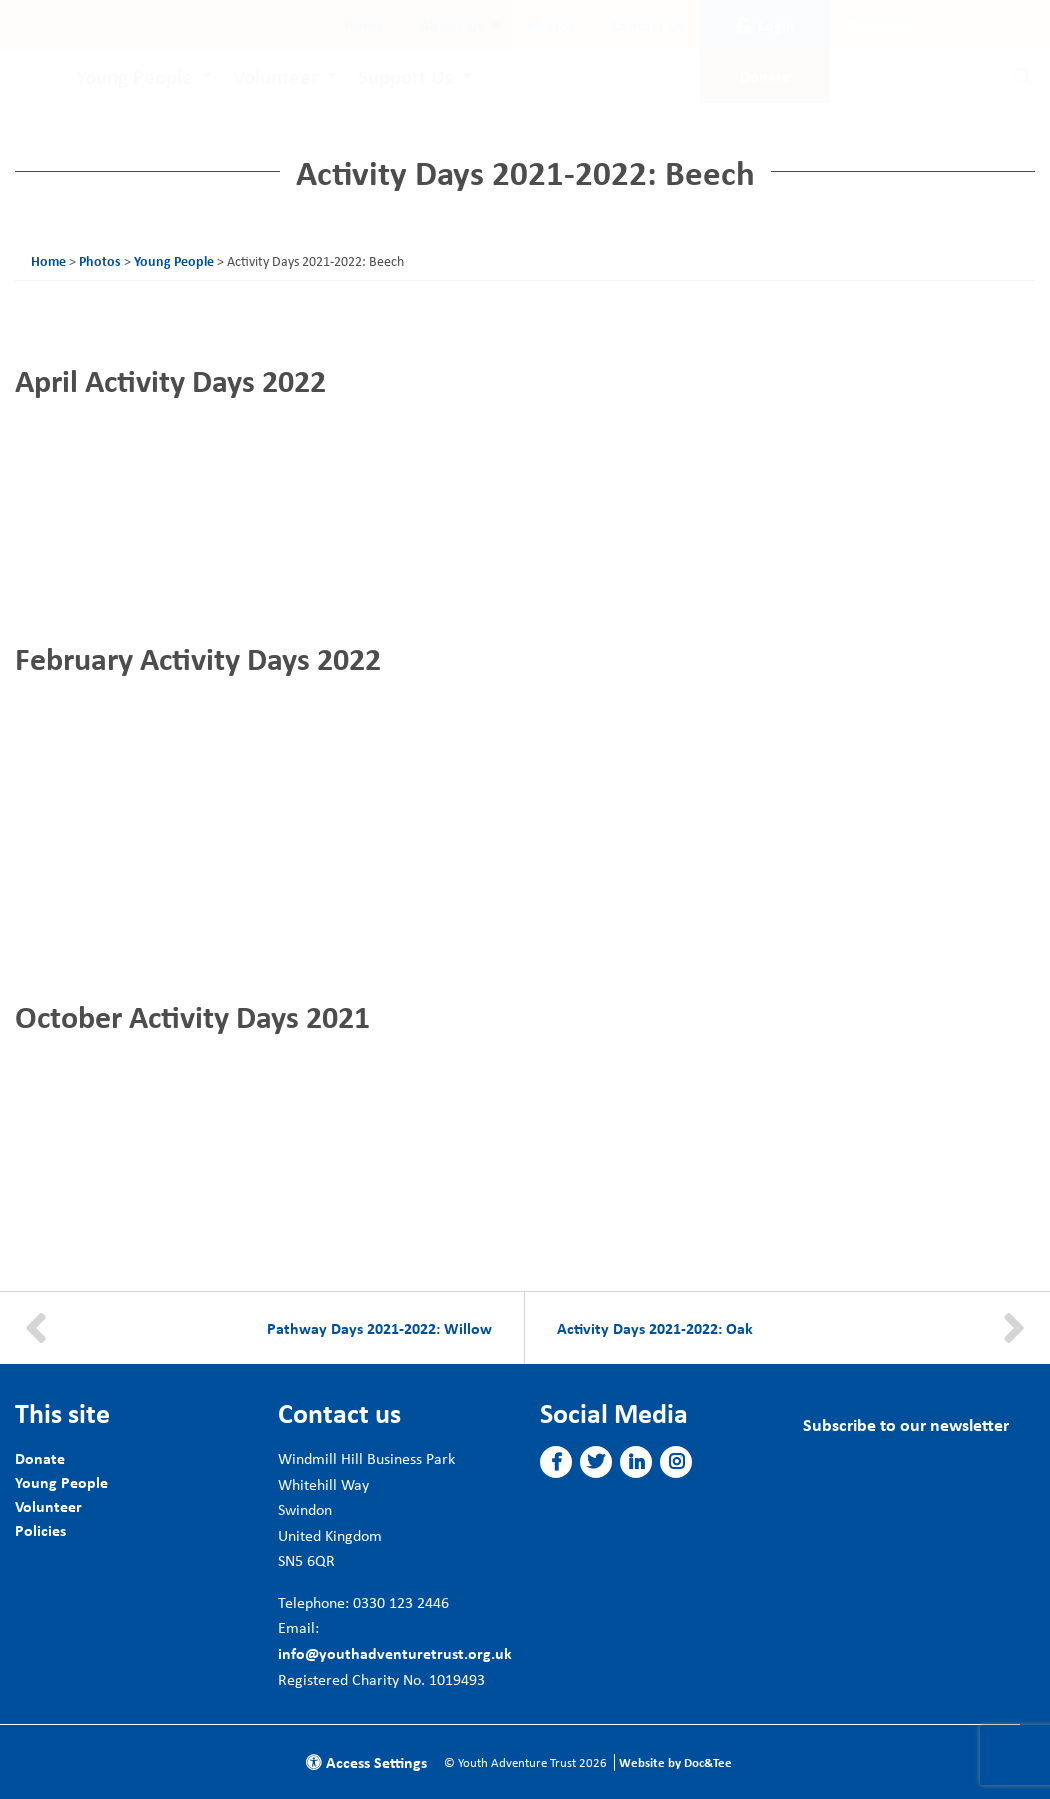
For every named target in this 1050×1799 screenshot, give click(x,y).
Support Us (405, 76)
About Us (451, 25)
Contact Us (647, 25)
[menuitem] (364, 25)
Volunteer (275, 76)
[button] (556, 1462)
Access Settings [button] (366, 1762)
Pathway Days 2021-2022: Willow (379, 1328)
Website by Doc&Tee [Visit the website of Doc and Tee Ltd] (675, 1762)
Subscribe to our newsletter (906, 1424)
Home (364, 25)
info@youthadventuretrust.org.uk (395, 1653)
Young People (134, 76)
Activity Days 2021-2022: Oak (655, 1328)
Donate (40, 1458)
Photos (551, 25)
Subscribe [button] (880, 25)
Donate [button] (765, 76)
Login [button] (765, 25)
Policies (40, 1530)
